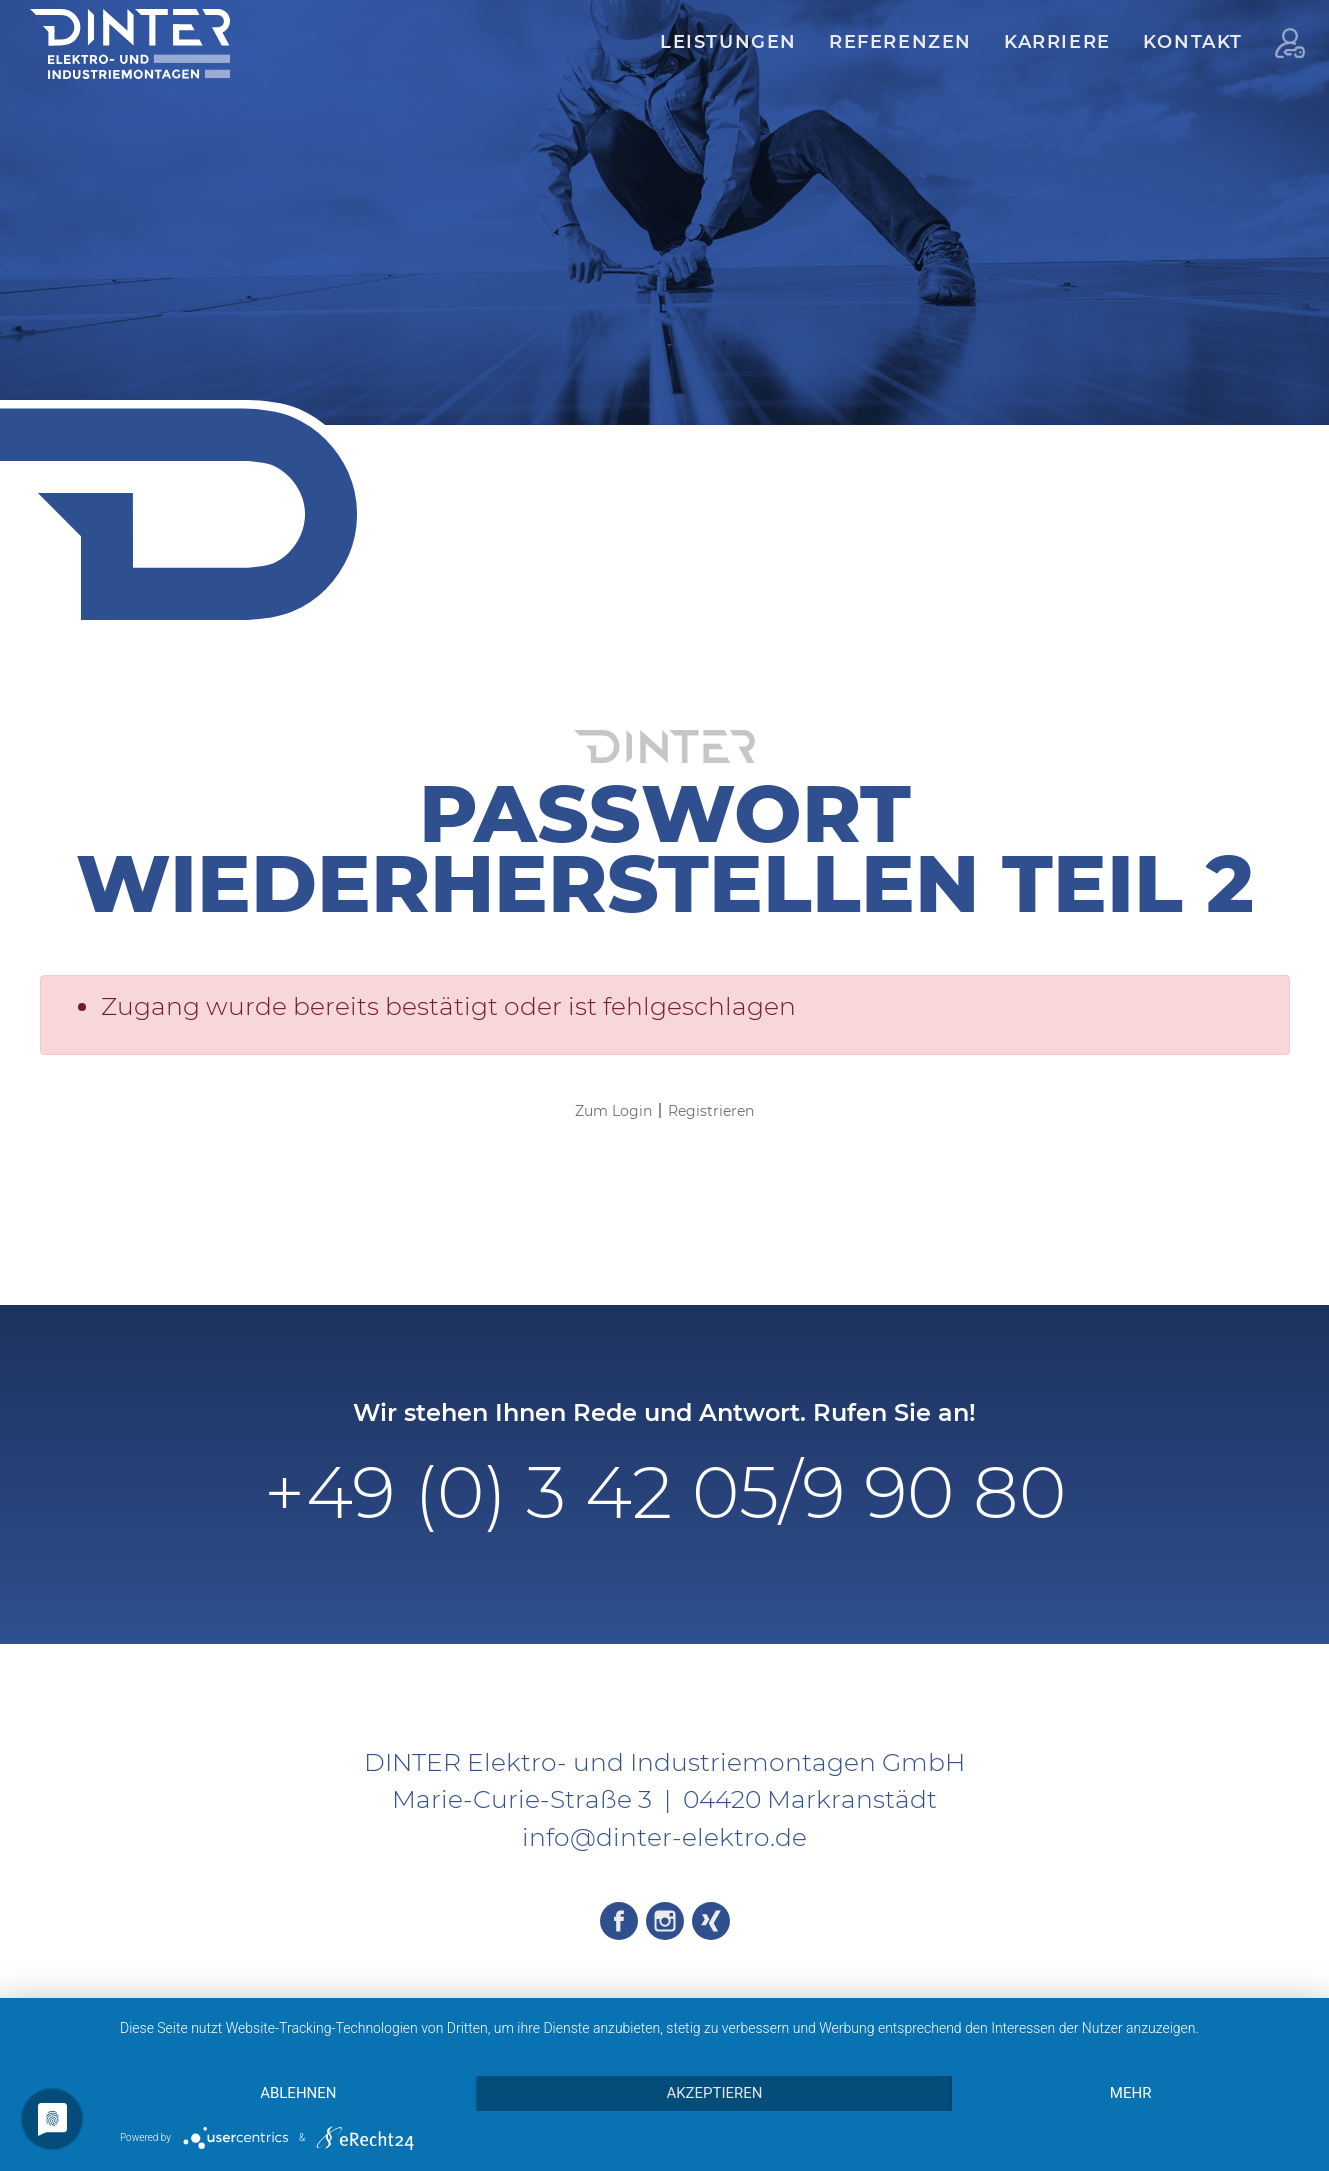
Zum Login (613, 1111)
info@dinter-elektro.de (664, 1837)
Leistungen (728, 42)
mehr (1131, 2093)
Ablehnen (298, 2093)
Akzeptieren (714, 2093)
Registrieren (711, 1111)
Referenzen (900, 42)
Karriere (1057, 42)
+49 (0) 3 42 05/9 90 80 (665, 1492)
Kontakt (1193, 42)
